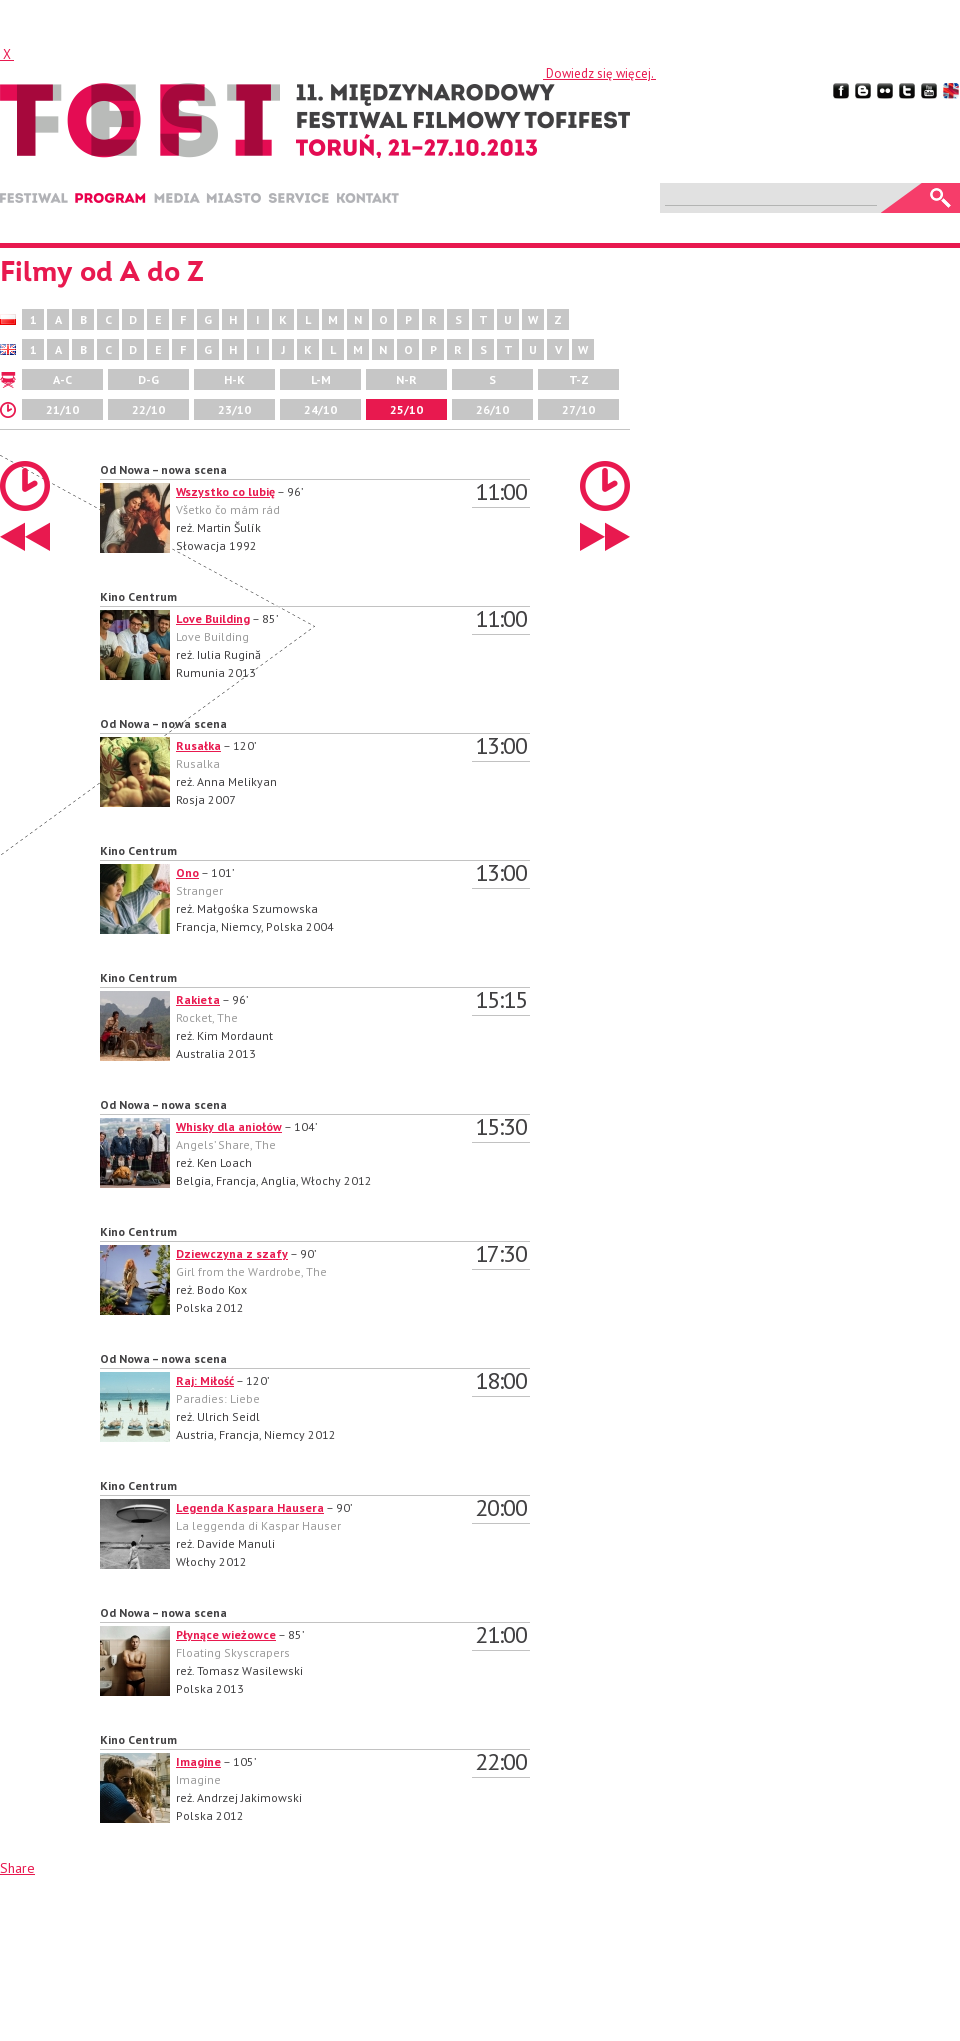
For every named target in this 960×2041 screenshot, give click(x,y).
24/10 (320, 409)
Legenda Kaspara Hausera (250, 1507)
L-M (321, 379)
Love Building (213, 618)
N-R (406, 379)
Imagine (198, 1761)
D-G (148, 379)
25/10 (406, 409)
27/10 (578, 409)
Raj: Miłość (205, 1380)
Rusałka (198, 745)
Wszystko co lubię (225, 491)
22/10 (148, 409)
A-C (62, 379)
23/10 (234, 409)
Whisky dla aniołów (229, 1126)
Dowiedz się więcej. (599, 73)
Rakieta (198, 999)
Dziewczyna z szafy (232, 1253)
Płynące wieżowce (226, 1634)
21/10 (62, 409)
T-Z (579, 379)
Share (17, 1868)
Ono (187, 872)
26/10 (492, 409)
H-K (234, 379)
